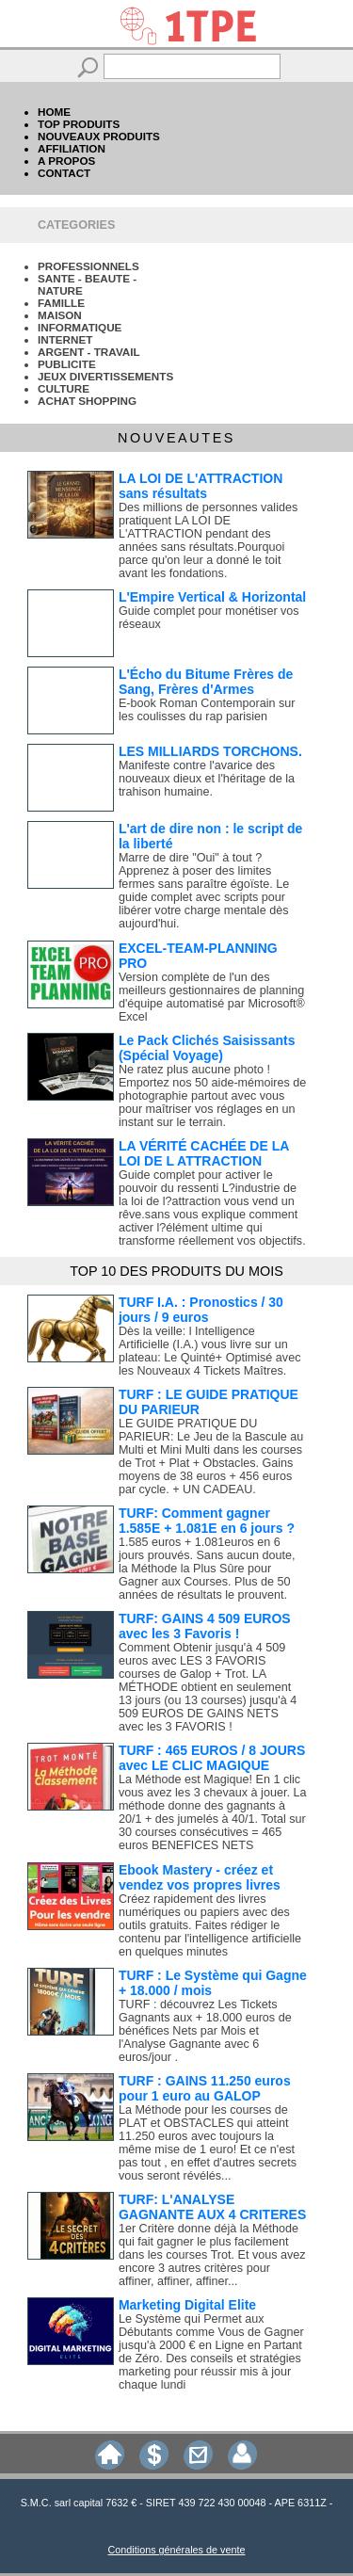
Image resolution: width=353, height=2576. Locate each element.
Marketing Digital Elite (187, 2304)
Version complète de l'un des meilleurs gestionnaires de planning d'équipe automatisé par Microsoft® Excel (212, 997)
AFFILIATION (71, 148)
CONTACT (64, 173)
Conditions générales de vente (177, 2549)
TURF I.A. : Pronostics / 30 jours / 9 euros (201, 1310)
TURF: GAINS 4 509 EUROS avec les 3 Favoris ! (205, 1626)
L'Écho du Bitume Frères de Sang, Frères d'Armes (206, 682)
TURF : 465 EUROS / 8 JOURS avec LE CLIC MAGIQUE (212, 1758)
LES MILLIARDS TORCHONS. (210, 751)
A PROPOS (66, 160)
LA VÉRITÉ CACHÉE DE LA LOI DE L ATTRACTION (204, 1153)
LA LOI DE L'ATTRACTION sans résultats (200, 486)
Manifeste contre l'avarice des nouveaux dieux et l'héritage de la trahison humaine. (207, 778)
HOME (54, 111)
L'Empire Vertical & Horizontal (212, 596)
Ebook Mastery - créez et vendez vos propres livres (200, 1877)
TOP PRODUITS (79, 124)
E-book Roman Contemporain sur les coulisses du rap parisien (207, 710)
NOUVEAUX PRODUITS (99, 136)
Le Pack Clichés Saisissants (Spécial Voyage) (207, 1048)
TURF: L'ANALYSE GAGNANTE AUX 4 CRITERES (212, 2207)
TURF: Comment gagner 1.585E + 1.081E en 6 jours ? (207, 1520)
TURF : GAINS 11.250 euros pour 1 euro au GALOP (205, 2088)
